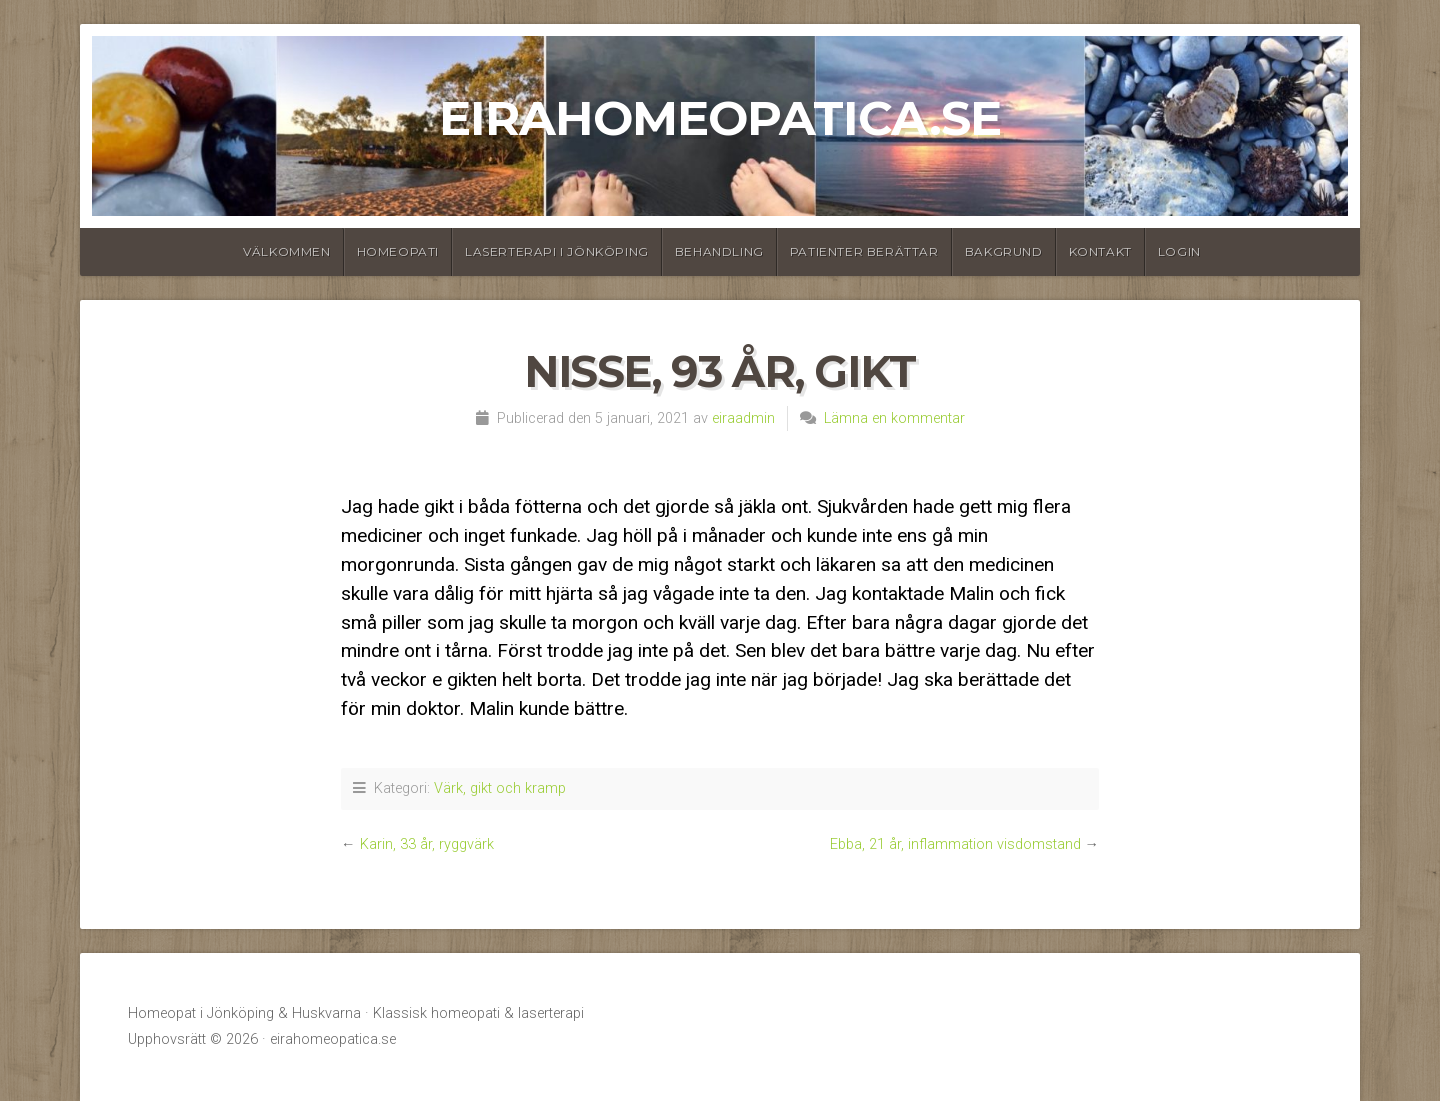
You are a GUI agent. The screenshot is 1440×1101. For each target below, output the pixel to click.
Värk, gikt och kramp (500, 788)
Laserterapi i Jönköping (557, 251)
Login (1179, 251)
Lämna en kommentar (894, 418)
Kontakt (1100, 251)
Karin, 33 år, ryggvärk (427, 844)
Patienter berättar (864, 251)
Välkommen (286, 251)
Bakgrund (1004, 251)
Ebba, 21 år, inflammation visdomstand (955, 844)
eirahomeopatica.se (720, 118)
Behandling (719, 251)
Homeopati (398, 251)
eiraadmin (743, 418)
